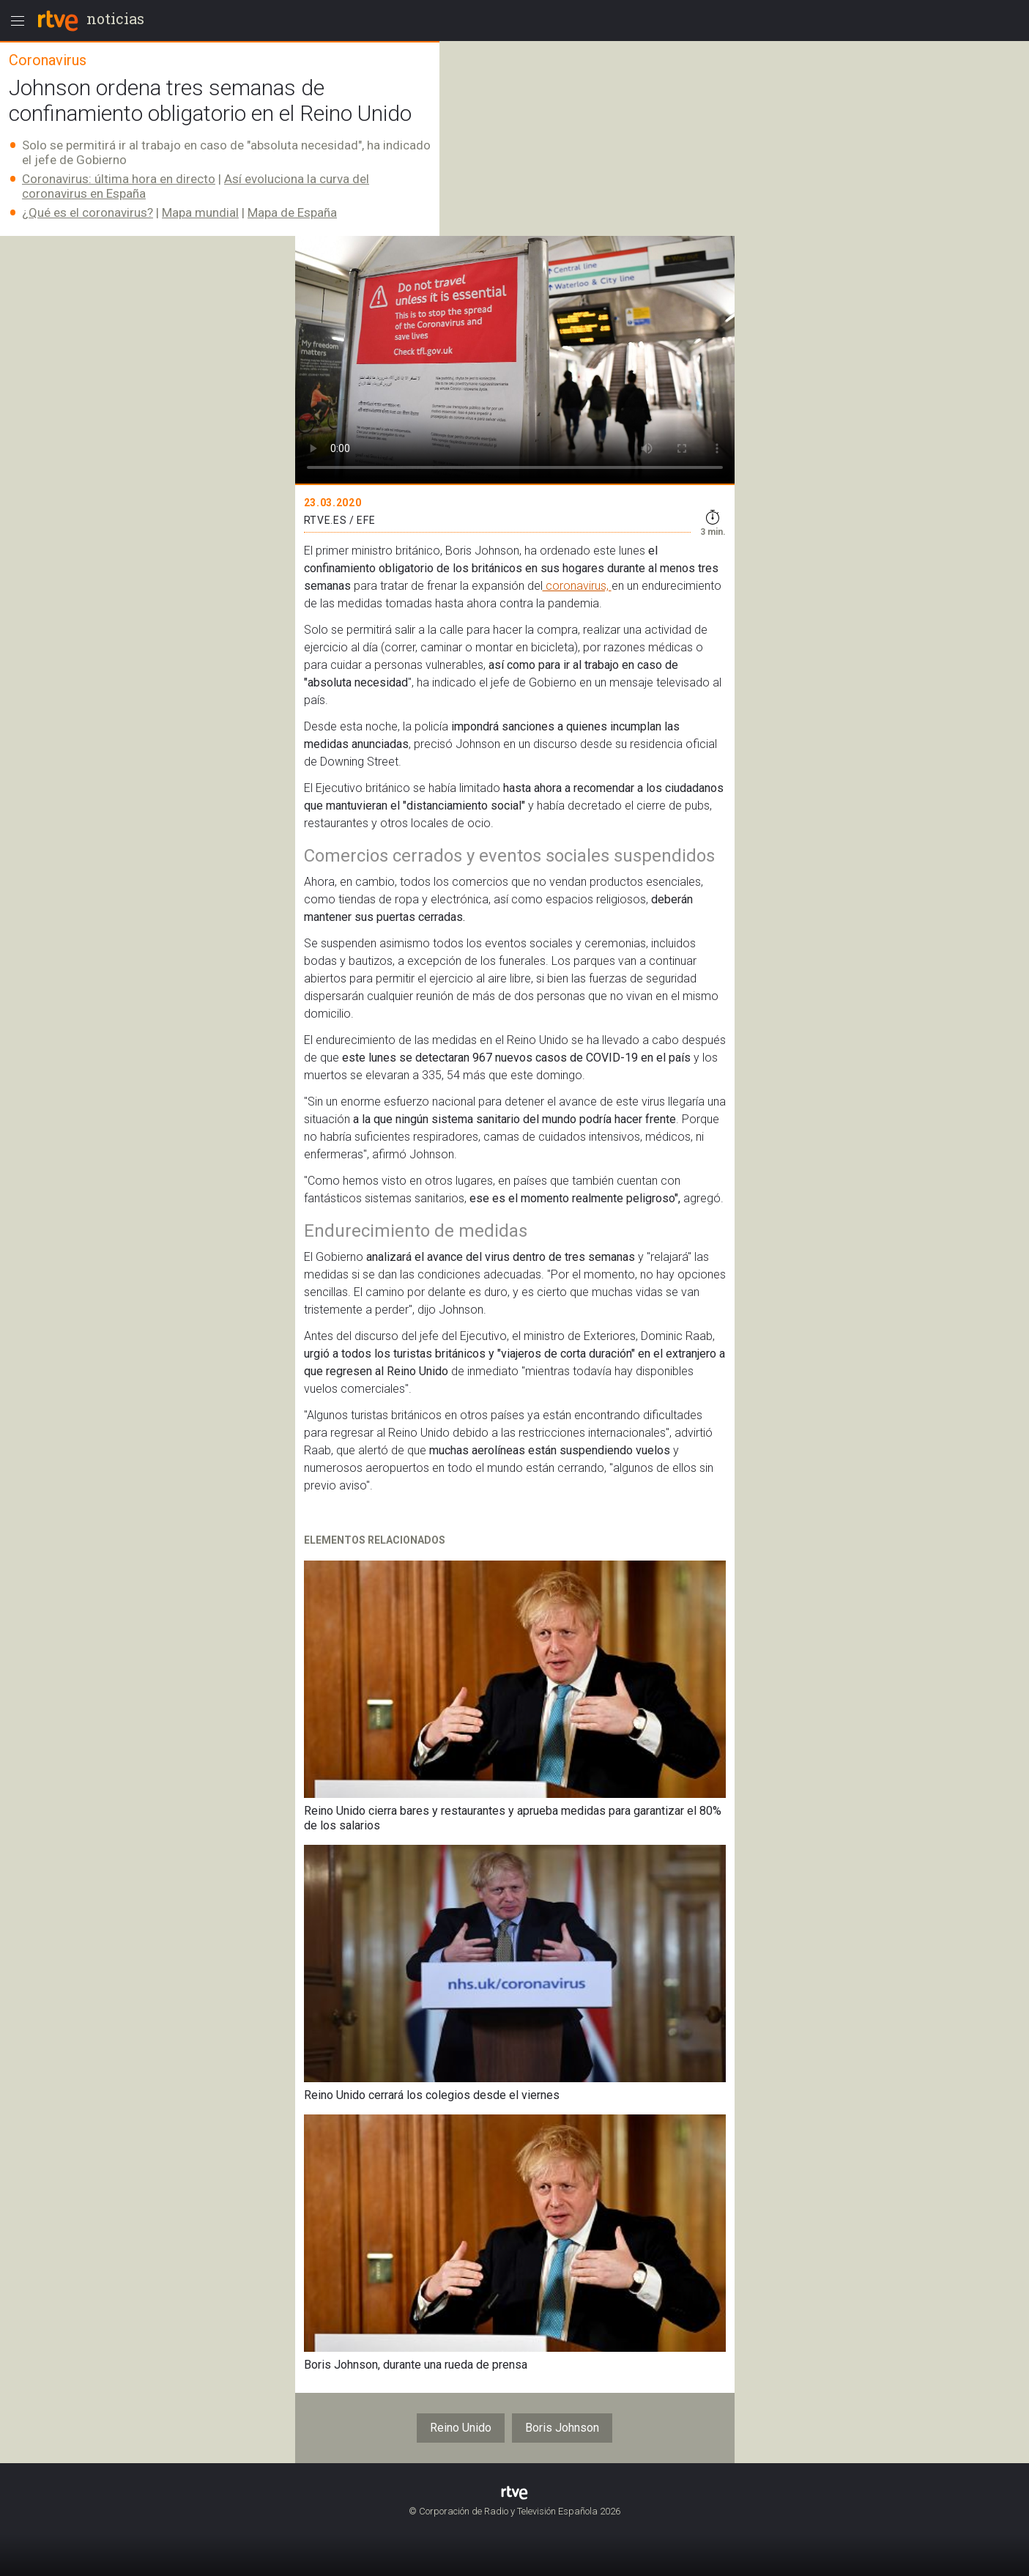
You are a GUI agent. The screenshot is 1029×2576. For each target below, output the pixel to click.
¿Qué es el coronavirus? (87, 212)
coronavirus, (577, 586)
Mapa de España (292, 212)
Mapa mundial (200, 212)
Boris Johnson (562, 2428)
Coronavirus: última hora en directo (118, 178)
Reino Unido (460, 2428)
